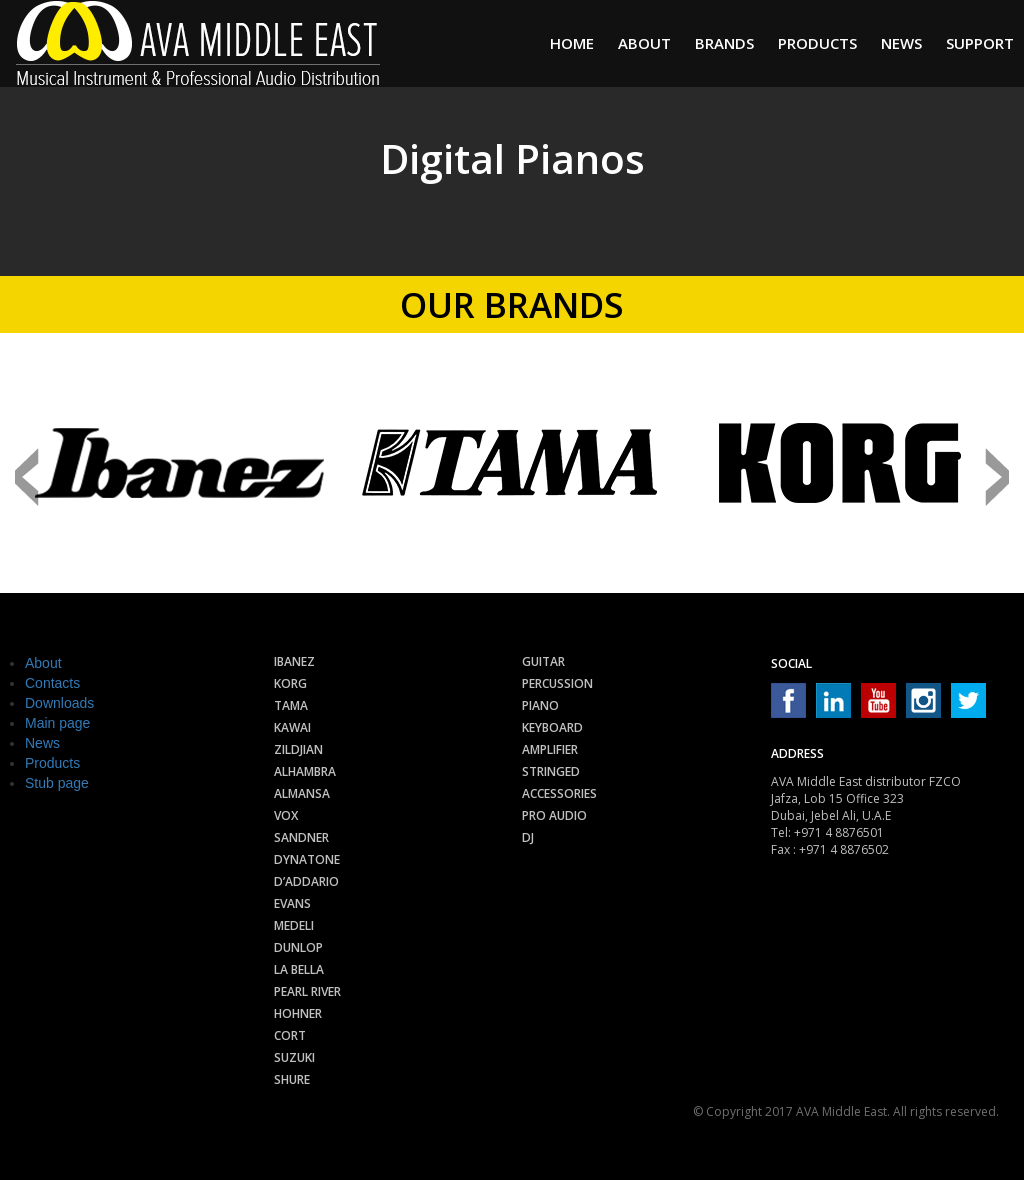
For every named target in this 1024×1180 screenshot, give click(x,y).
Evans (292, 903)
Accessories (559, 793)
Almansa (302, 793)
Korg (290, 683)
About (644, 43)
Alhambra (305, 771)
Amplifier (550, 749)
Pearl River (307, 991)
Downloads (59, 703)
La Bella (299, 969)
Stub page (57, 783)
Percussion (557, 683)
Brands (724, 43)
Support (980, 43)
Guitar (543, 661)
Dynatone (307, 859)
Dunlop (298, 947)
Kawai (292, 727)
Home (572, 43)
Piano (540, 705)
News (901, 43)
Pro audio (554, 815)
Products (817, 43)
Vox (286, 815)
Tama (291, 705)
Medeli (294, 925)
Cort (290, 1035)
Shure (292, 1079)
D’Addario (306, 881)
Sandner (301, 837)
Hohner (298, 1013)
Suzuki (294, 1057)
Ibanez (294, 661)
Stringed (551, 771)
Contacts (52, 683)
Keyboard (552, 727)
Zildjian (298, 749)
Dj (528, 837)
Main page (57, 723)
